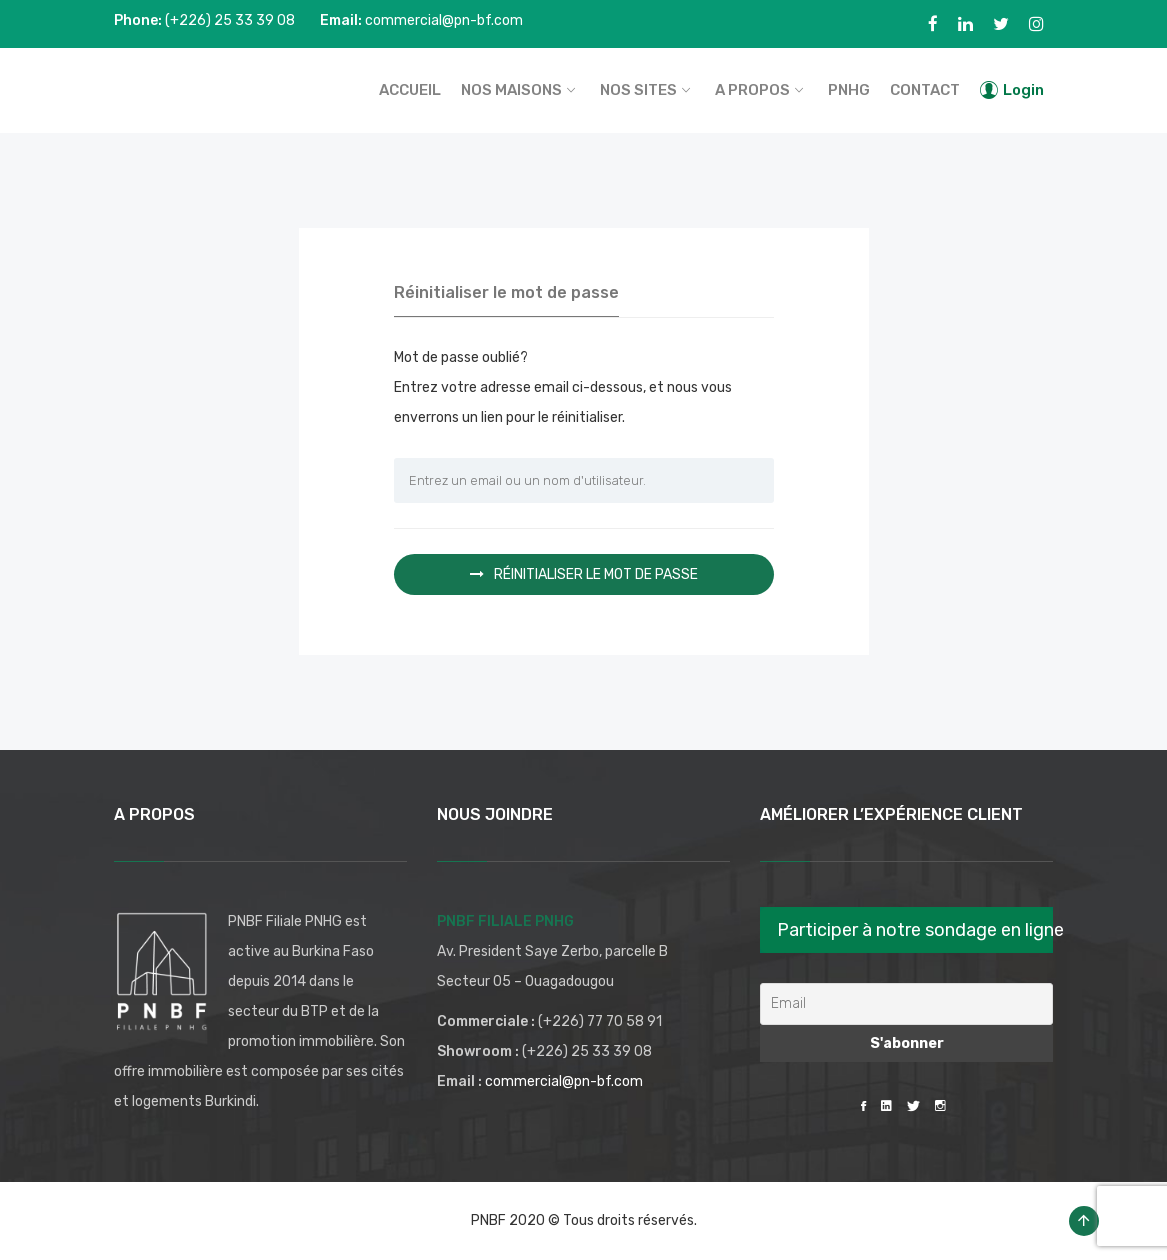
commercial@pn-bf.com (564, 1081)
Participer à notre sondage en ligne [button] (915, 930)
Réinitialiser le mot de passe (584, 574)
